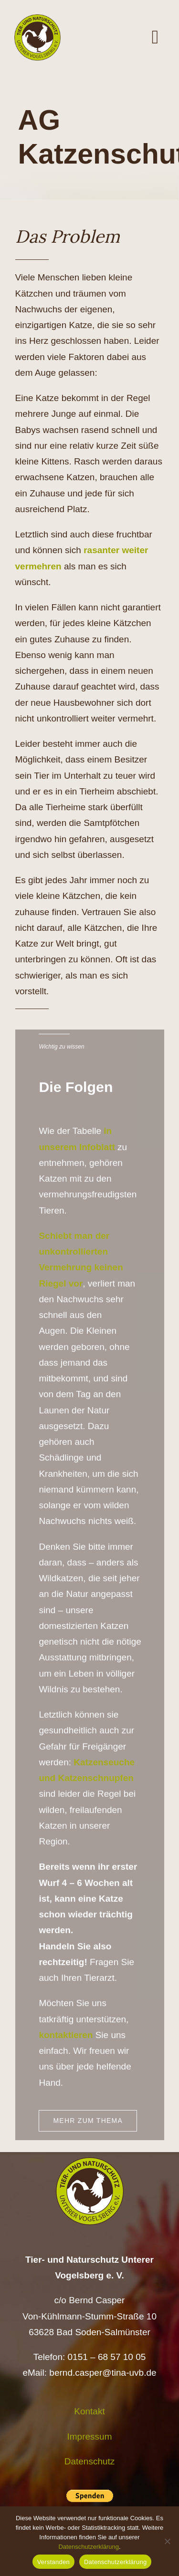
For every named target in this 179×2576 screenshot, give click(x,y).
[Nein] (167, 2541)
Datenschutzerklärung (88, 2546)
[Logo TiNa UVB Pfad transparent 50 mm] (37, 19)
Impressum (89, 2437)
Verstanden (53, 2562)
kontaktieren (66, 2041)
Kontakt (89, 2411)
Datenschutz (89, 2461)
